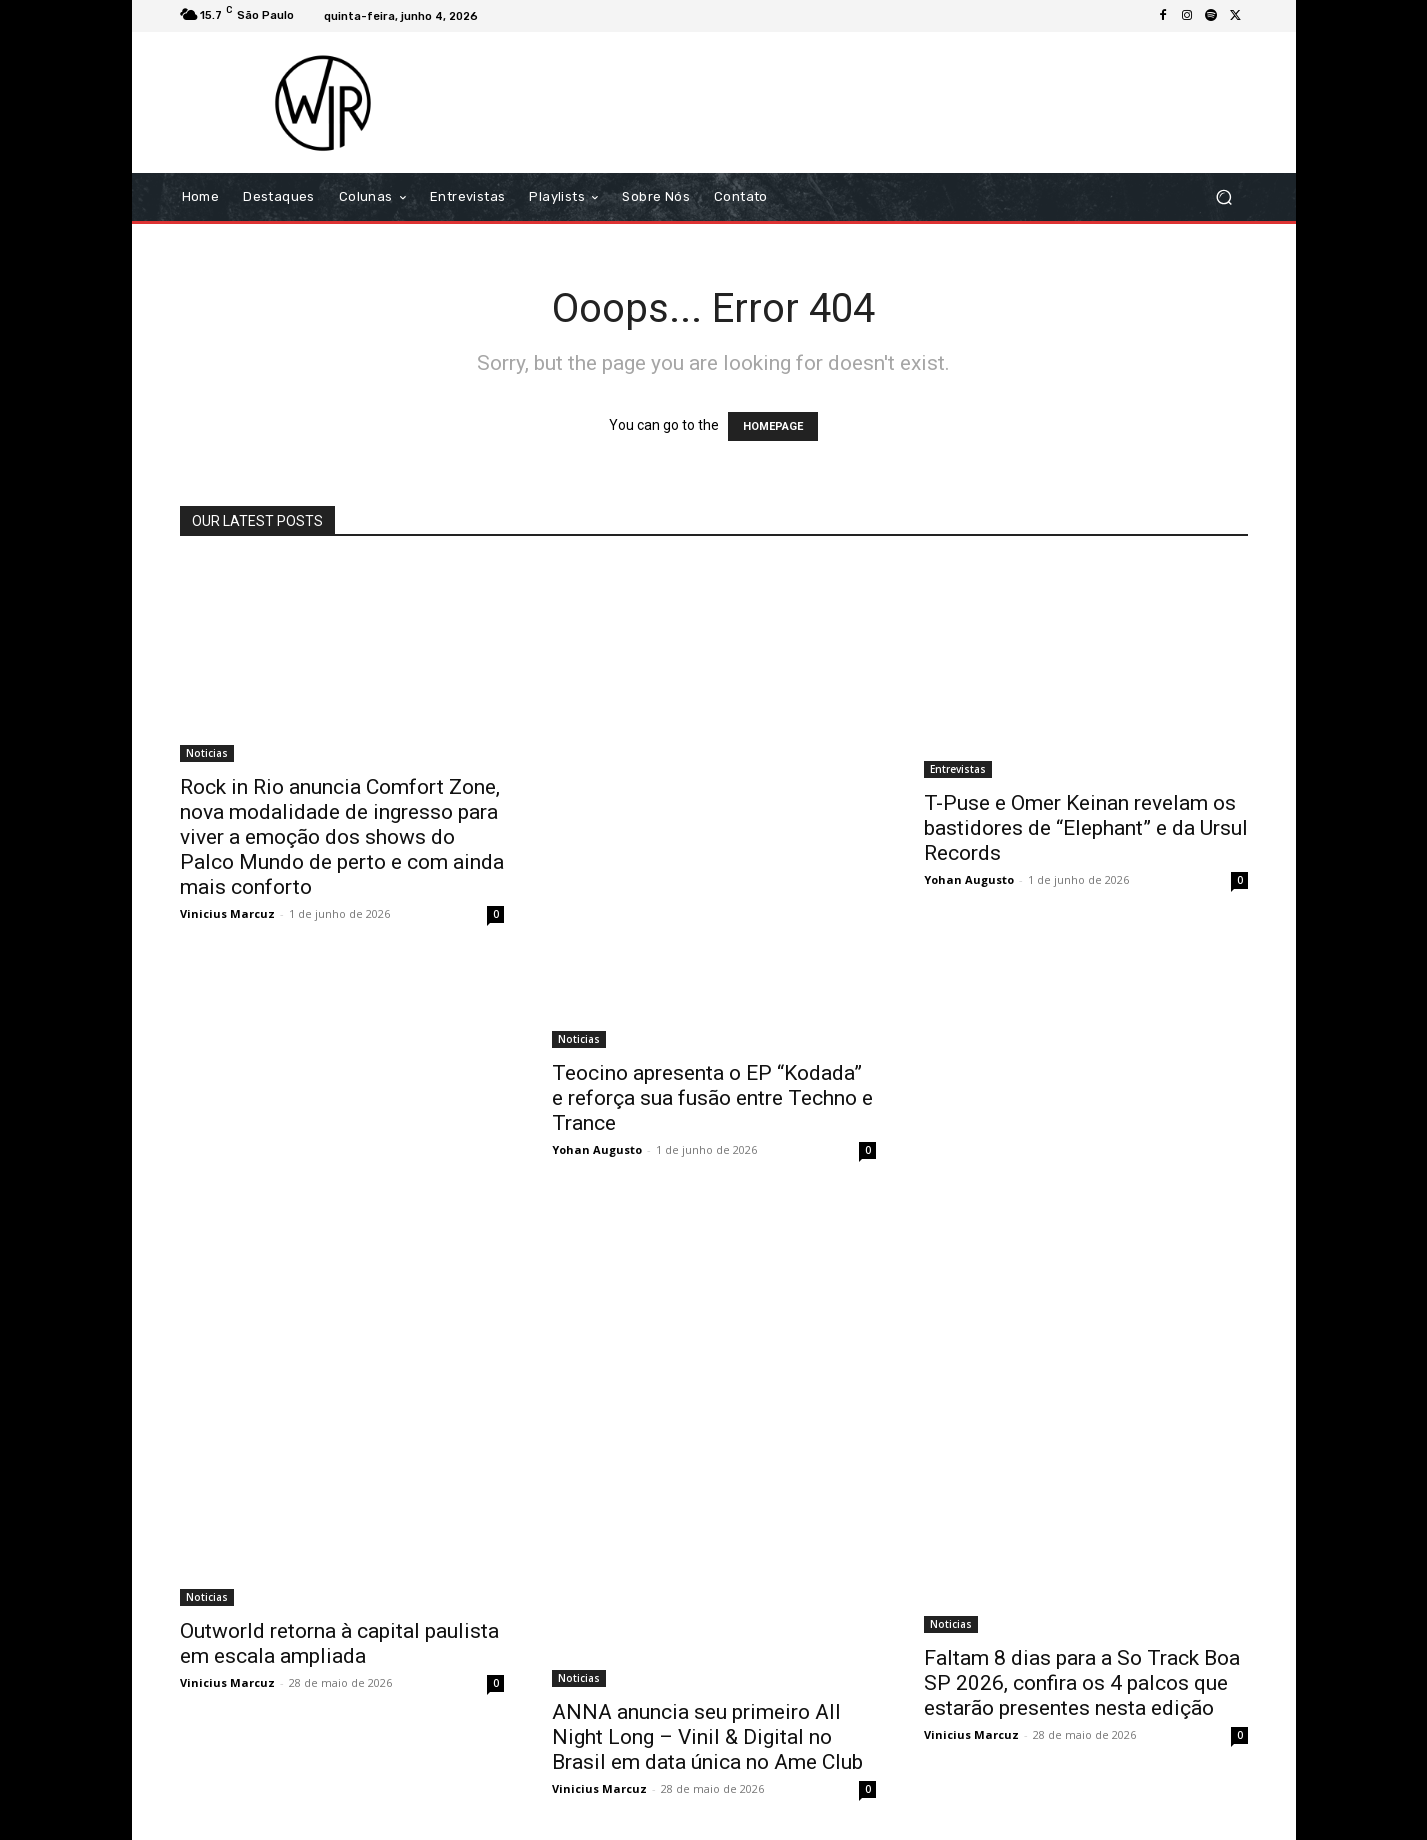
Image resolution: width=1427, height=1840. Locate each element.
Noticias (207, 753)
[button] (1224, 197)
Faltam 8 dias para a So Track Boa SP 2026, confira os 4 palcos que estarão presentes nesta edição (1082, 1683)
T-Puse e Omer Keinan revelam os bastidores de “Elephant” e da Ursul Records (1086, 828)
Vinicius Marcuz (227, 913)
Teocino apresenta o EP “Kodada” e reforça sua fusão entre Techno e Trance (712, 1098)
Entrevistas (958, 769)
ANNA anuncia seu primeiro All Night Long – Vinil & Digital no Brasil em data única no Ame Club (707, 1737)
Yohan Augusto (597, 1149)
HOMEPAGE (773, 426)
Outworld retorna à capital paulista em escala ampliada (339, 1643)
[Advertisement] (881, 102)
